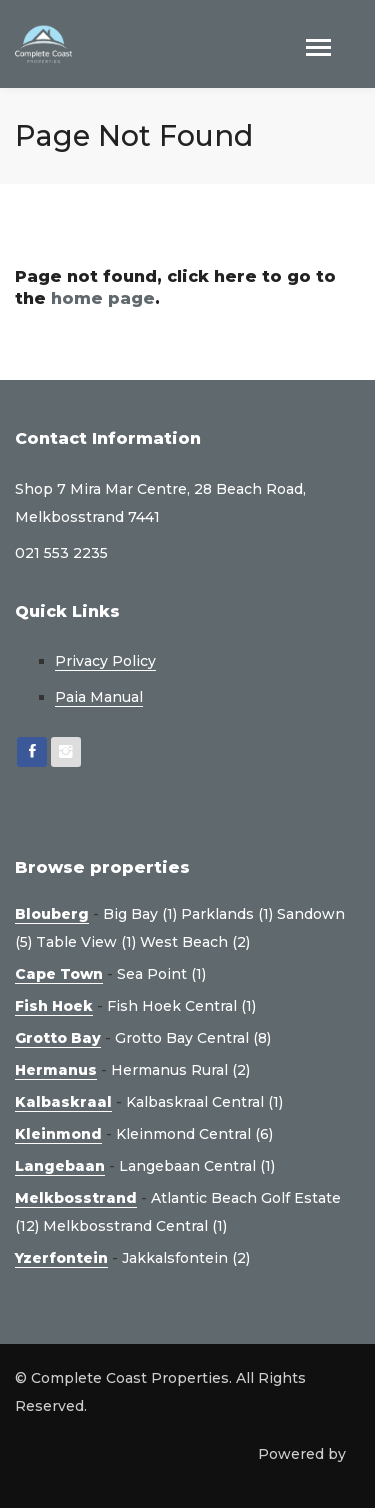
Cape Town (59, 974)
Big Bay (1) (140, 914)
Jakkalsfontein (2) (186, 1258)
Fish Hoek (54, 1006)
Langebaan (60, 1166)
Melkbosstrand (76, 1198)
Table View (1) (86, 942)
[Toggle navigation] (318, 49)
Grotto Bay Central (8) (193, 1038)
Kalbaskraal (63, 1102)
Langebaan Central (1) (197, 1166)
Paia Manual (99, 697)
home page (103, 298)
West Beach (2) (195, 942)
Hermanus (56, 1070)
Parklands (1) (227, 914)
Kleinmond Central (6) (194, 1134)
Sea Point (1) (161, 974)
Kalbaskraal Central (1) (204, 1102)
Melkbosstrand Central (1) (135, 1226)
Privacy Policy (105, 661)
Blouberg (52, 914)
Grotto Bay (58, 1038)
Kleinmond (58, 1134)
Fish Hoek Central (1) (181, 1006)
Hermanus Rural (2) (180, 1070)
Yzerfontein (61, 1258)
